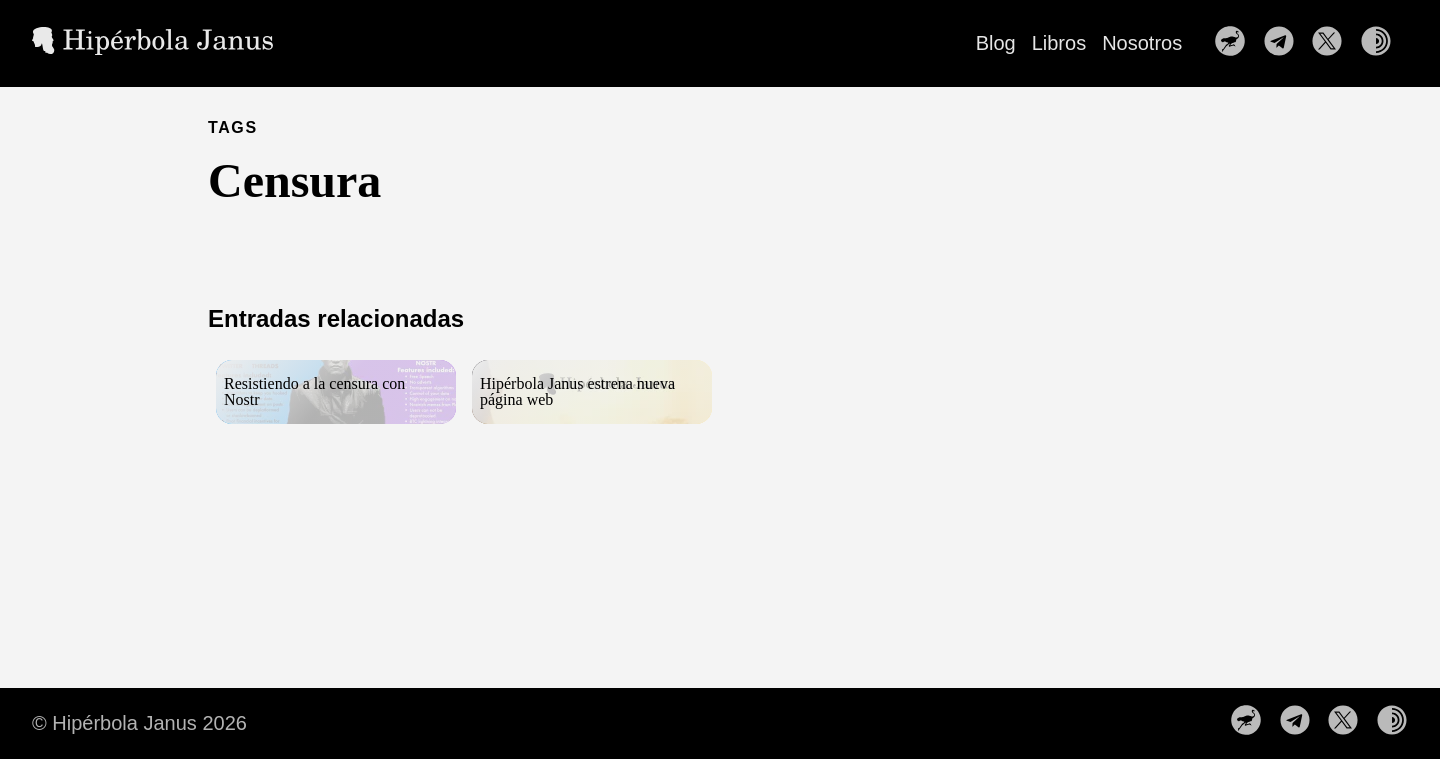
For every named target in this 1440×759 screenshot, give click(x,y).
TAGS (233, 127)
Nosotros (1142, 43)
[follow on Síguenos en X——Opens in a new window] (1333, 43)
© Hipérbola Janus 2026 (139, 723)
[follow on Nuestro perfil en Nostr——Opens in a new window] (1236, 43)
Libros (1059, 43)
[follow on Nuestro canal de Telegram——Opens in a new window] (1285, 43)
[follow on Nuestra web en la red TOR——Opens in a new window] (1382, 43)
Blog (996, 43)
